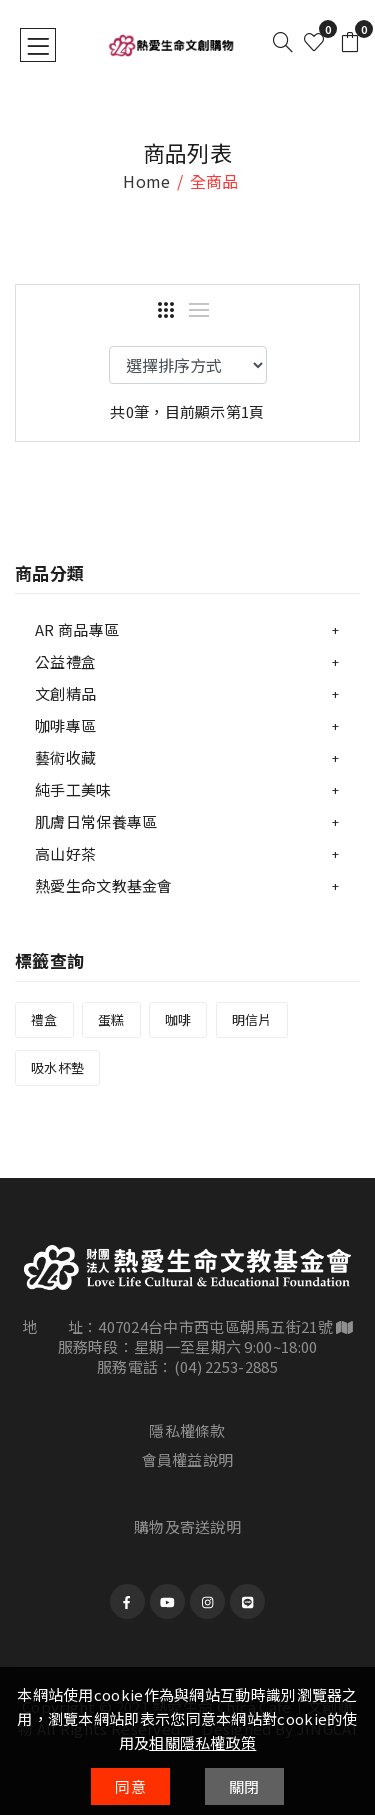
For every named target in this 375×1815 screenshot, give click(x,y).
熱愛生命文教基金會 (104, 885)
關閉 (244, 1786)
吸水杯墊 (57, 1067)
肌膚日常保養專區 (96, 821)
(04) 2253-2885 (226, 1366)
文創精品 (65, 693)
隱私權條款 (187, 1430)
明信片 (252, 1019)
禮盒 (44, 1019)
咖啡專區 (65, 725)
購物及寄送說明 (187, 1526)
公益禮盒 (65, 661)
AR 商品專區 (77, 629)
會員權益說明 (188, 1459)
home (146, 181)
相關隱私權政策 (202, 1742)
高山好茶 (65, 853)
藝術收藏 (65, 757)
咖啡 (178, 1019)
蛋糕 (111, 1019)
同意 (130, 1786)
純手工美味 (73, 789)
